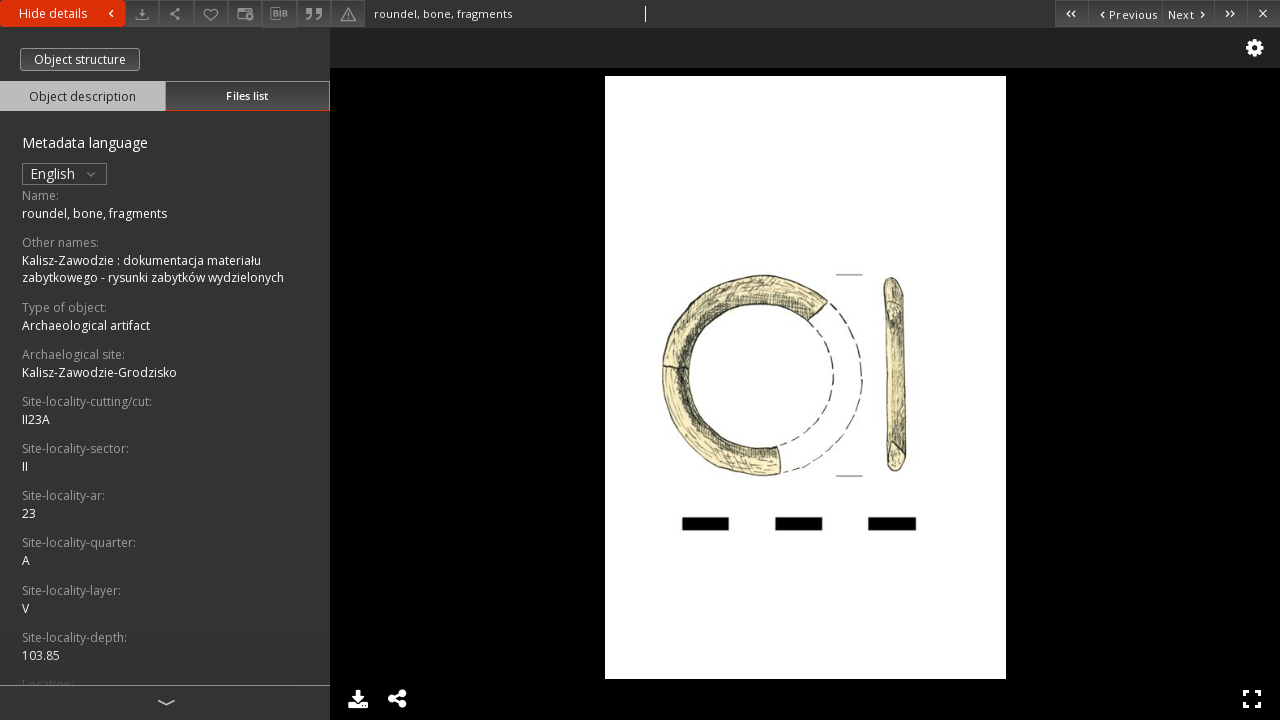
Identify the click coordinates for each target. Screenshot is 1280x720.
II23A (36, 419)
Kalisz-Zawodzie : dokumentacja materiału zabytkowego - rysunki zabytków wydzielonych (153, 269)
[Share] (176, 13)
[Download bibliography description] (279, 14)
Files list (247, 95)
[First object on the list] (1071, 13)
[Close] (1263, 13)
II (25, 466)
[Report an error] (348, 13)
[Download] (142, 13)
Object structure (80, 59)
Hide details (69, 13)
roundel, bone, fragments (94, 213)
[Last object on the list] (1230, 13)
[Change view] (245, 13)
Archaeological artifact (86, 325)
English (64, 173)
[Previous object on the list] (1125, 13)
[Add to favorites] (211, 13)
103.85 (41, 655)
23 (29, 513)
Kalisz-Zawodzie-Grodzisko (99, 372)
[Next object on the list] (1188, 13)
